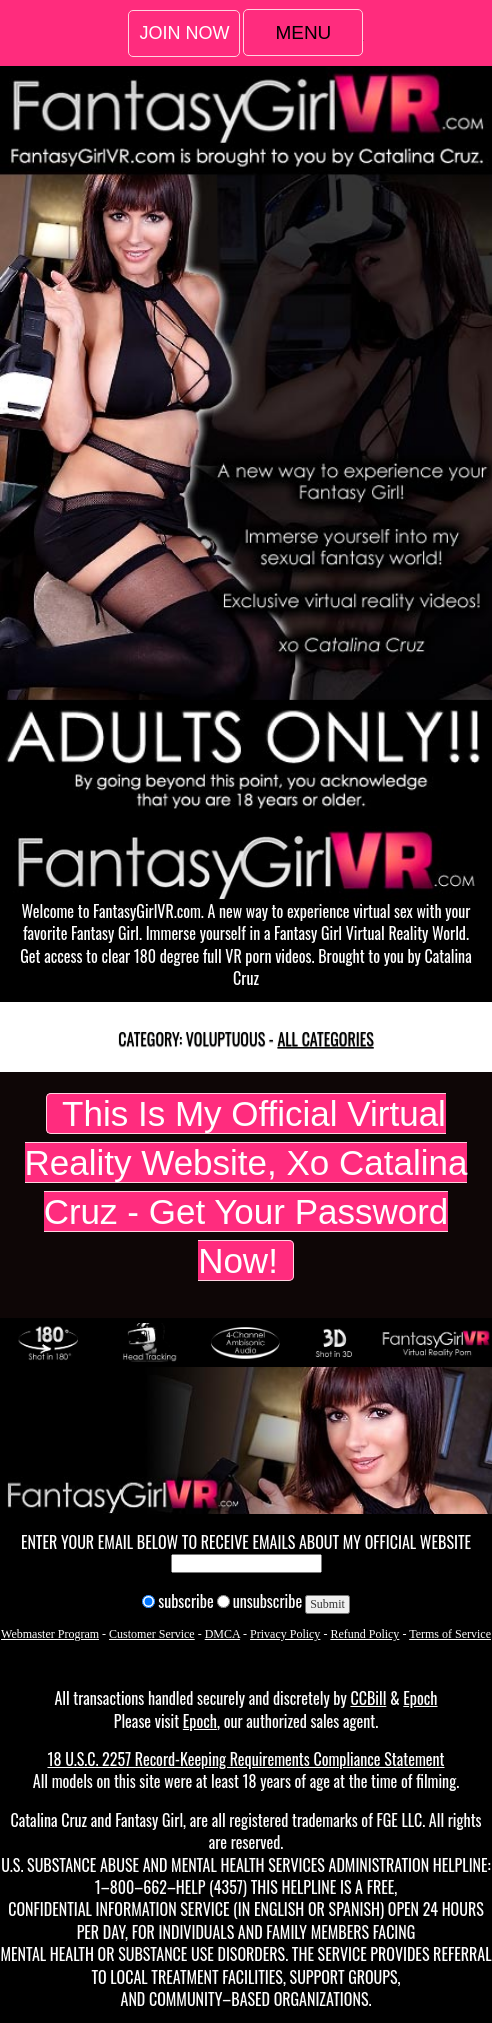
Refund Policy (364, 1634)
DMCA (222, 1634)
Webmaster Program (50, 1634)
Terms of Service (450, 1634)
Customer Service (152, 1634)
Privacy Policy (285, 1634)
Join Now (184, 33)
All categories (325, 1039)
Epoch (420, 1698)
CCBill (368, 1698)
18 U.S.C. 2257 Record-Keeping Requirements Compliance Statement (245, 1759)
